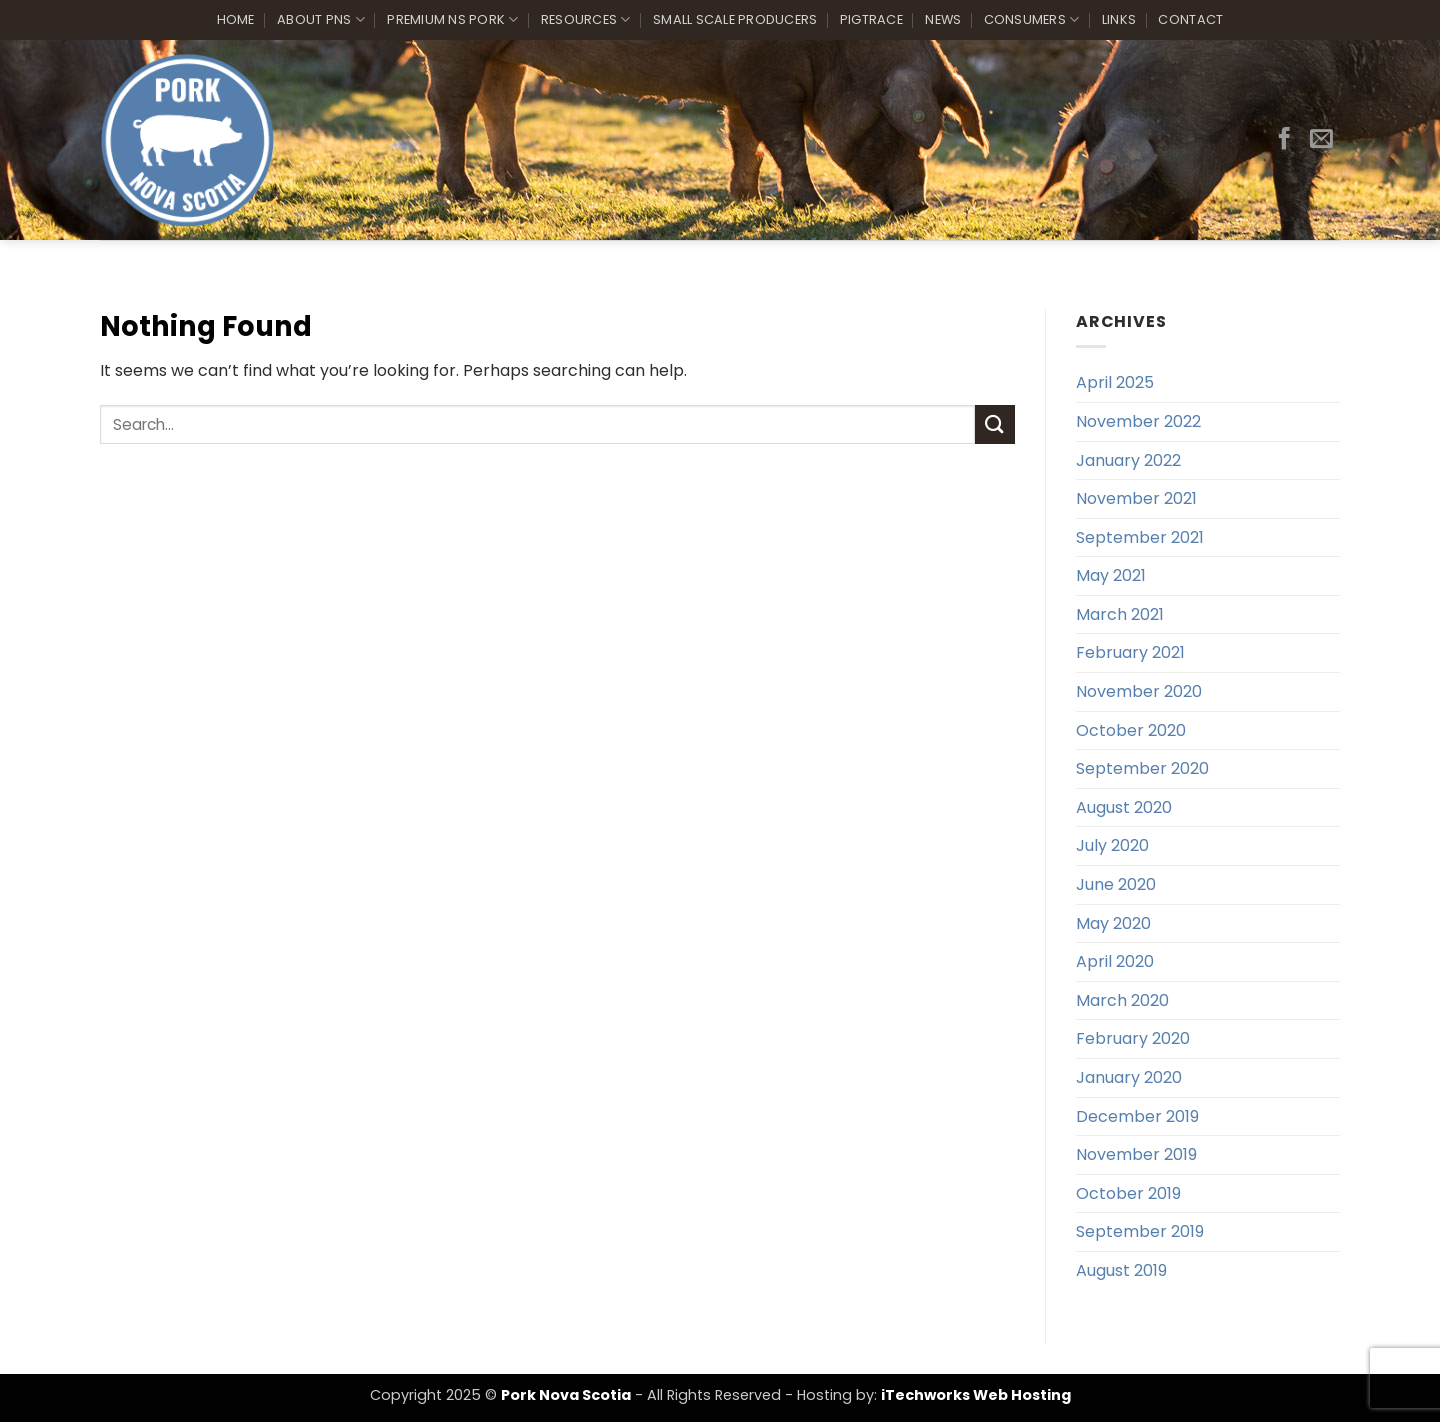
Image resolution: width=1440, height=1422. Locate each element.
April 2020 (1115, 961)
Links (1119, 19)
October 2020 (1131, 730)
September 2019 (1140, 1231)
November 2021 (1136, 498)
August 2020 (1124, 807)
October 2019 (1128, 1193)
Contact (1190, 19)
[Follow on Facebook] (1284, 140)
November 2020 (1139, 691)
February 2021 (1130, 652)
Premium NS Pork (452, 19)
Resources (586, 19)
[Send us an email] (1321, 140)
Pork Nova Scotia (566, 1395)
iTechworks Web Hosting (976, 1395)
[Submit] (995, 424)
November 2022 (1138, 421)
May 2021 (1111, 575)
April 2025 (1115, 382)
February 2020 (1133, 1038)
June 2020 (1116, 884)
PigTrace (871, 19)
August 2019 (1121, 1270)
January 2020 (1129, 1077)
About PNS (321, 19)
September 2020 (1142, 768)
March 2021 (1120, 614)
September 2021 (1140, 537)
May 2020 (1113, 923)
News (943, 19)
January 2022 (1128, 460)
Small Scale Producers (735, 19)
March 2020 (1122, 1000)
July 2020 (1112, 845)
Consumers (1032, 19)
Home (236, 19)
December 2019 (1137, 1116)
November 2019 (1136, 1154)
